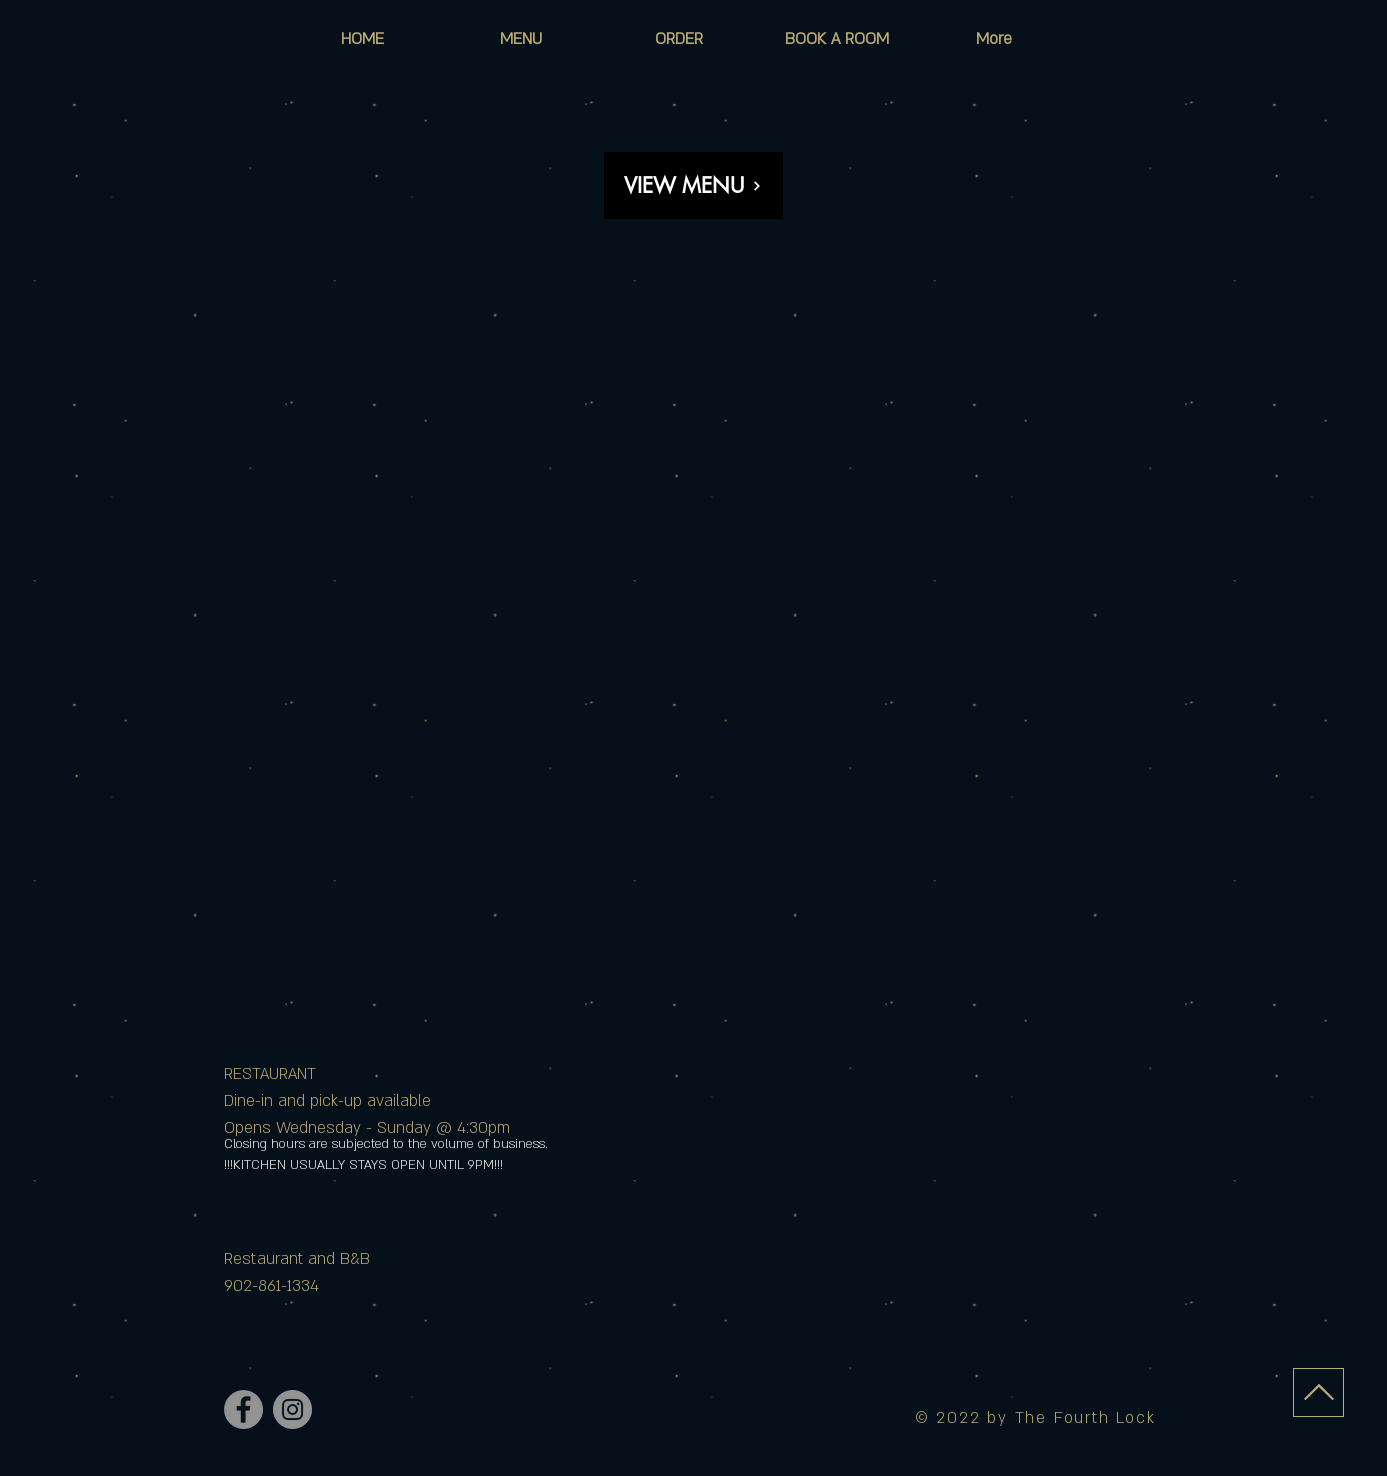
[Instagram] (292, 1409)
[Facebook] (243, 1409)
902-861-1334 (271, 1286)
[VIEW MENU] (693, 185)
